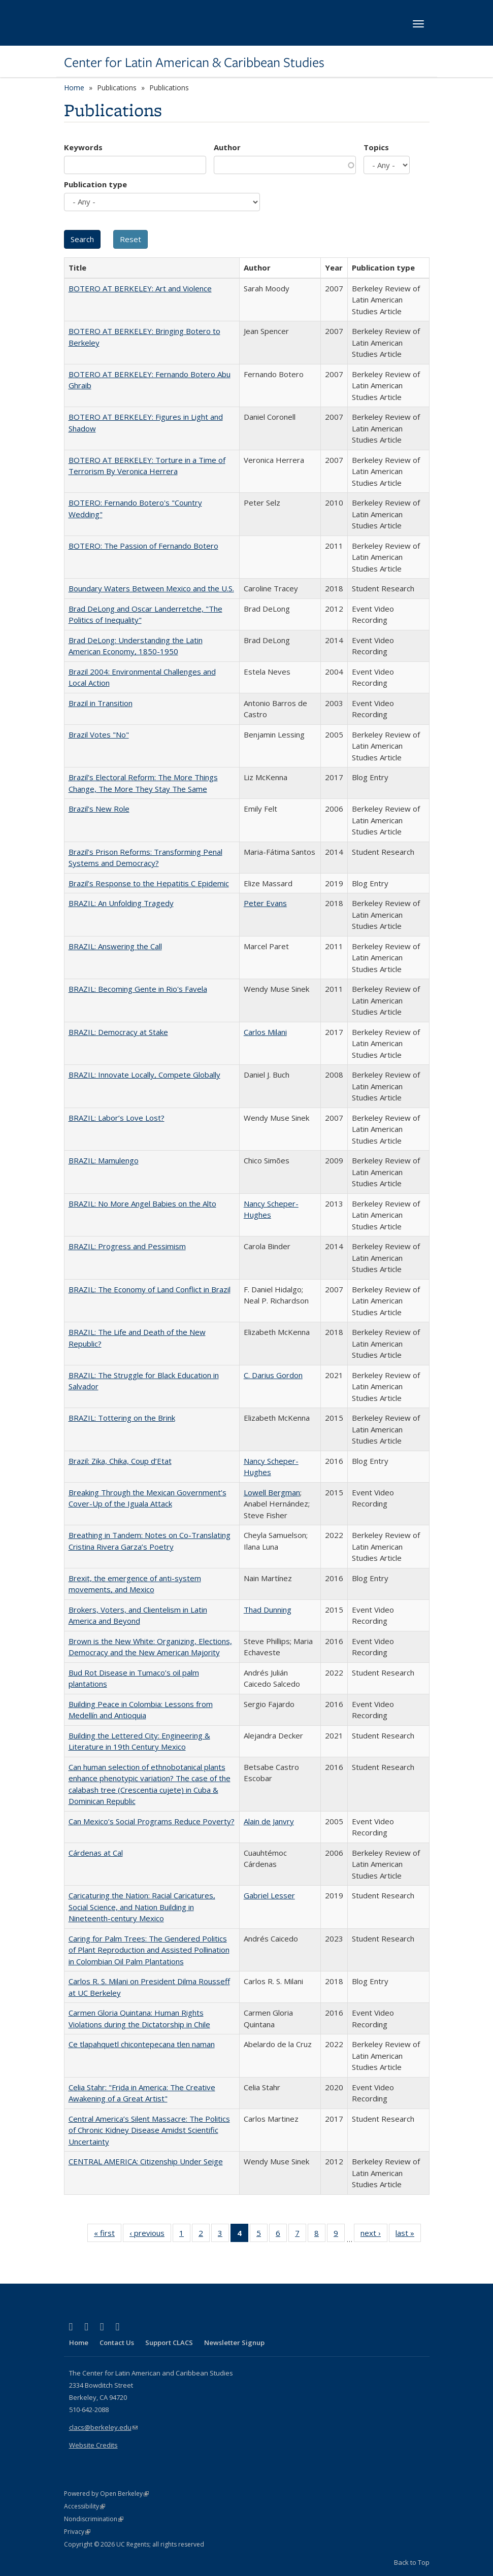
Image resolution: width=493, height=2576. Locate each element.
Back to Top (412, 2562)
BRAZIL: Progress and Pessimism (127, 1246)
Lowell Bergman (272, 1492)
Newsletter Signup (234, 2342)
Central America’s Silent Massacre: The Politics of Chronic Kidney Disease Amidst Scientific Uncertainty (149, 2130)
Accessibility (84, 2506)
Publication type (95, 184)
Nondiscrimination (93, 2519)
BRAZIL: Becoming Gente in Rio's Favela (138, 989)
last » (408, 2235)
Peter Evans (265, 903)
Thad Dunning (267, 1609)
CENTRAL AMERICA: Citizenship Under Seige (146, 2161)
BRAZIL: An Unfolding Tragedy (121, 903)
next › (373, 2235)
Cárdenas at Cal (96, 1853)
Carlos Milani (265, 1032)
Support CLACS (169, 2342)
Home (74, 87)
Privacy (77, 2531)
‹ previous (150, 2235)
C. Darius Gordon (273, 1375)
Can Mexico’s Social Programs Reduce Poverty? (152, 1821)
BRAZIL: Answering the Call (115, 946)
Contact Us (117, 2342)
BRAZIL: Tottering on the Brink (122, 1418)
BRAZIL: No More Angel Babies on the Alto (142, 1203)
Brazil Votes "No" (99, 734)
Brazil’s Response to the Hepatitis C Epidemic (149, 883)
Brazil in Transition (101, 703)
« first (107, 2235)
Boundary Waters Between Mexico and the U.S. (151, 588)
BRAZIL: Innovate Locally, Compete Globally (144, 1074)
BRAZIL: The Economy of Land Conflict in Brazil (150, 1289)
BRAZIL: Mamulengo (104, 1160)
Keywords (83, 147)
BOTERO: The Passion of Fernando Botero (143, 546)
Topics (376, 147)
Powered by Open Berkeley (106, 2493)
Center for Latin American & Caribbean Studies (194, 62)
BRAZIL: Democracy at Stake (118, 1032)
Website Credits (93, 2445)
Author (227, 147)
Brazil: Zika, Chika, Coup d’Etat (120, 1461)
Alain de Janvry (269, 1821)
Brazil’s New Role (99, 809)
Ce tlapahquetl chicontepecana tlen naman (142, 2044)
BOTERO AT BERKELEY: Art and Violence (140, 288)
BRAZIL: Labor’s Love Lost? (117, 1118)
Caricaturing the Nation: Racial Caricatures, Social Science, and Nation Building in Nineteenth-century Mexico (142, 1906)
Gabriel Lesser (269, 1895)
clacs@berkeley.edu (103, 2427)
